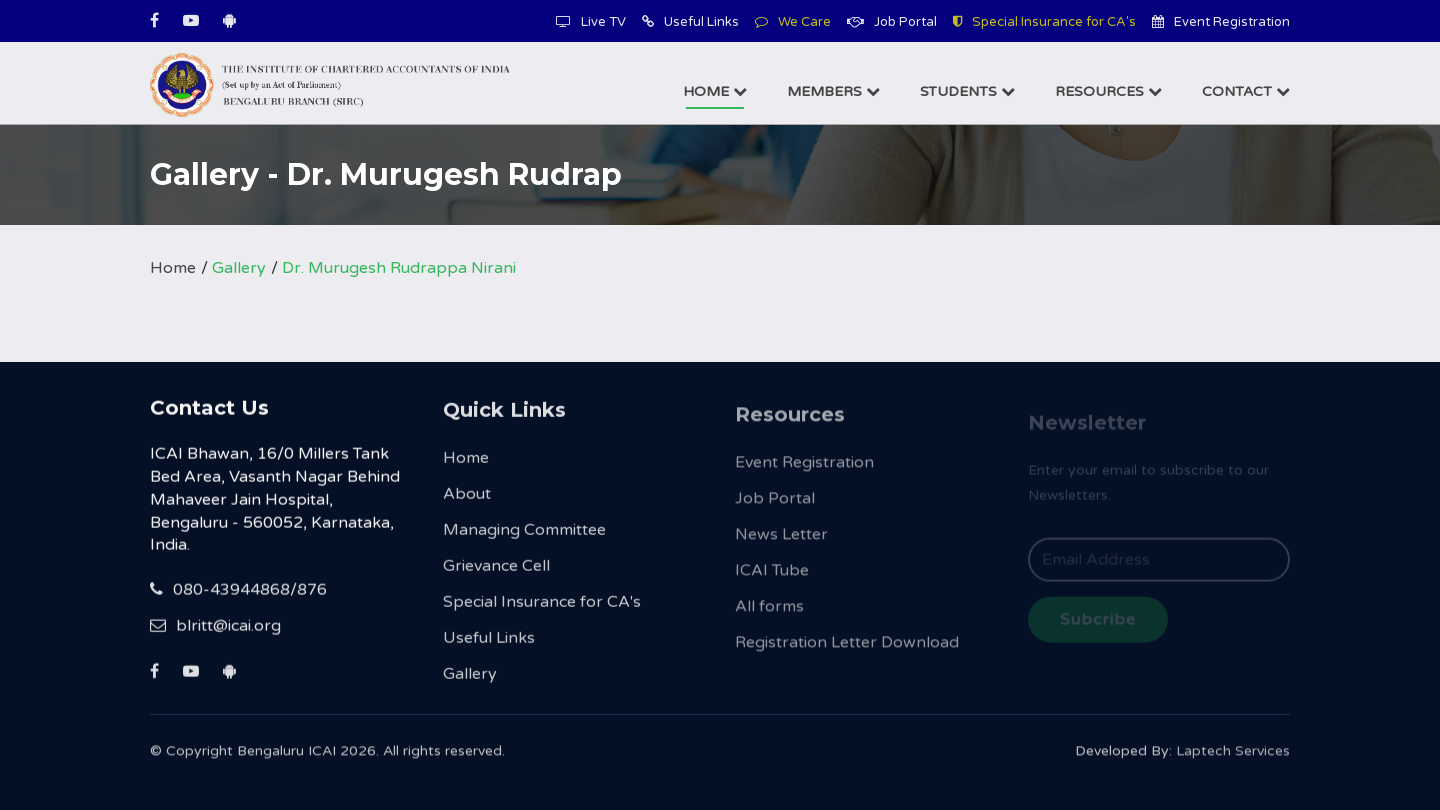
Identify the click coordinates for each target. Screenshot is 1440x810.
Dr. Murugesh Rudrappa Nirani (399, 268)
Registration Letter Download (847, 653)
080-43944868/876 (238, 593)
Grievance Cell (496, 573)
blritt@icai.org (215, 629)
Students (967, 91)
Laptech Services (1233, 758)
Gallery (239, 268)
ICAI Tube (772, 581)
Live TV (591, 22)
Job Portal (892, 22)
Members (833, 91)
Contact (1246, 91)
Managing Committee (524, 537)
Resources (1108, 91)
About (467, 501)
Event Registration (1221, 22)
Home (715, 91)
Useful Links (690, 22)
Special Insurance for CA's (1044, 22)
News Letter (781, 545)
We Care (793, 22)
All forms (769, 617)
